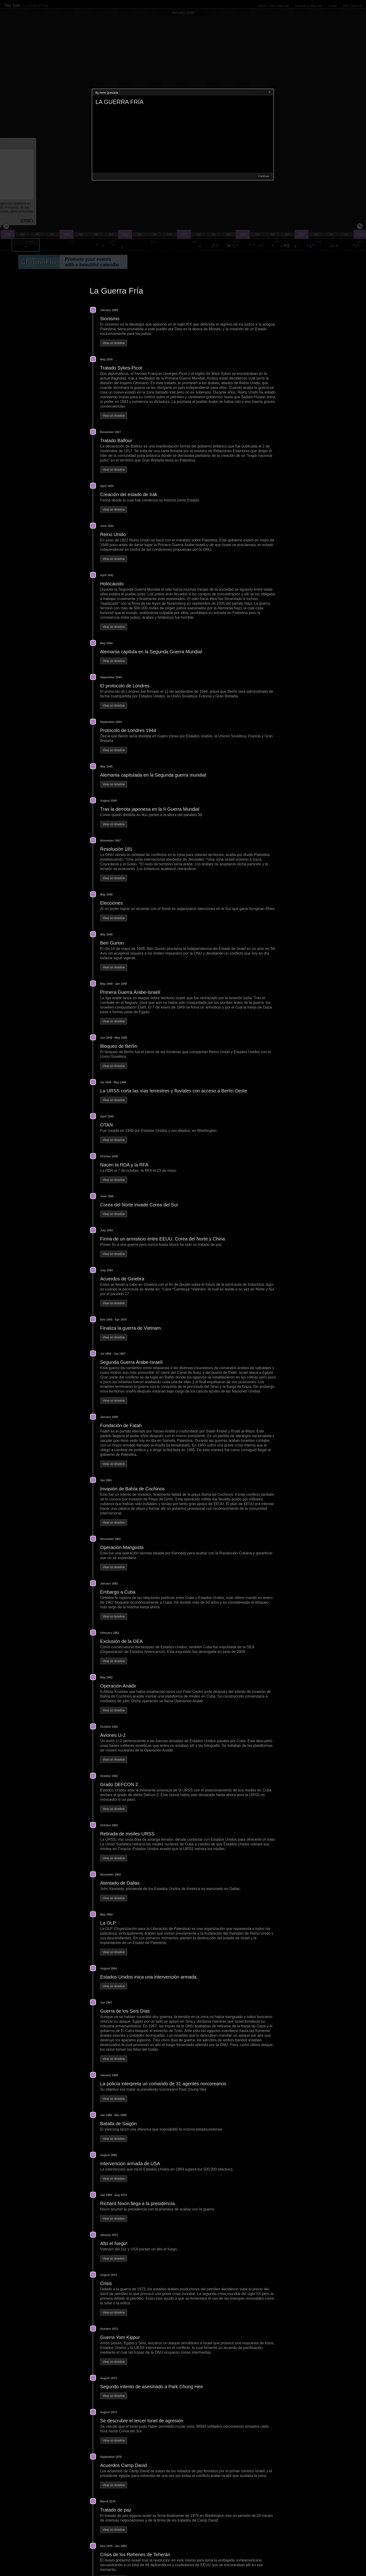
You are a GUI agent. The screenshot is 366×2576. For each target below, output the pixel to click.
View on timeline (114, 343)
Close (269, 92)
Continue (263, 176)
